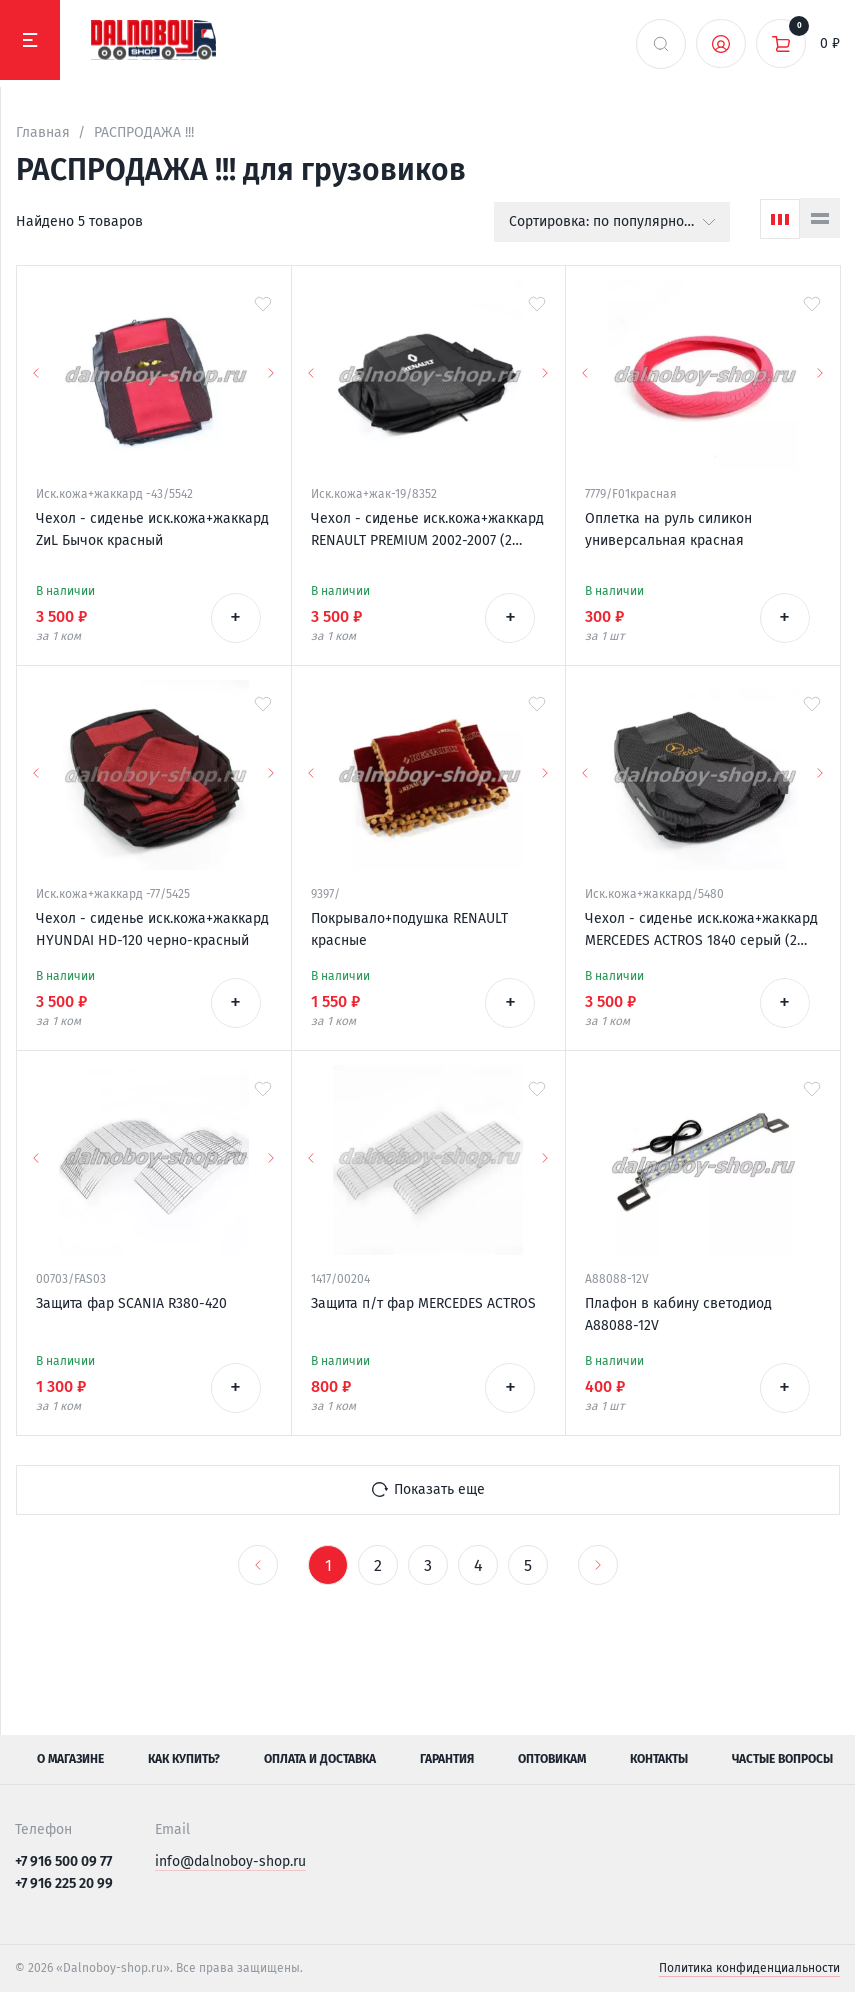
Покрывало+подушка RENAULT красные (409, 929)
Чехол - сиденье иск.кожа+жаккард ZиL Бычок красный (152, 529)
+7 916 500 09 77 (63, 1861)
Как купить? (184, 1759)
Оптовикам (552, 1759)
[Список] (820, 218)
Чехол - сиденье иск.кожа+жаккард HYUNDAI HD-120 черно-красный (152, 929)
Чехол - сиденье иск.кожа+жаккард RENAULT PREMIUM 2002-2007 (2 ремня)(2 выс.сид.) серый (427, 531)
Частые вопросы (782, 1759)
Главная (43, 132)
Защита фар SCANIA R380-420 (131, 1303)
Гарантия (447, 1759)
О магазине (70, 1759)
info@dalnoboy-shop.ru (230, 1861)
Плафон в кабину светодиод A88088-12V (678, 1314)
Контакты (659, 1759)
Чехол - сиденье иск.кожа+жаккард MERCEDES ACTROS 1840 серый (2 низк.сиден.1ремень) (701, 931)
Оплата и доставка (320, 1759)
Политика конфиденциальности (749, 1968)
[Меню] (30, 40)
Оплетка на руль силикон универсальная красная (668, 529)
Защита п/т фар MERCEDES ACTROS (423, 1303)
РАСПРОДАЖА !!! (144, 132)
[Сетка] (780, 219)
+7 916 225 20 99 (64, 1883)
